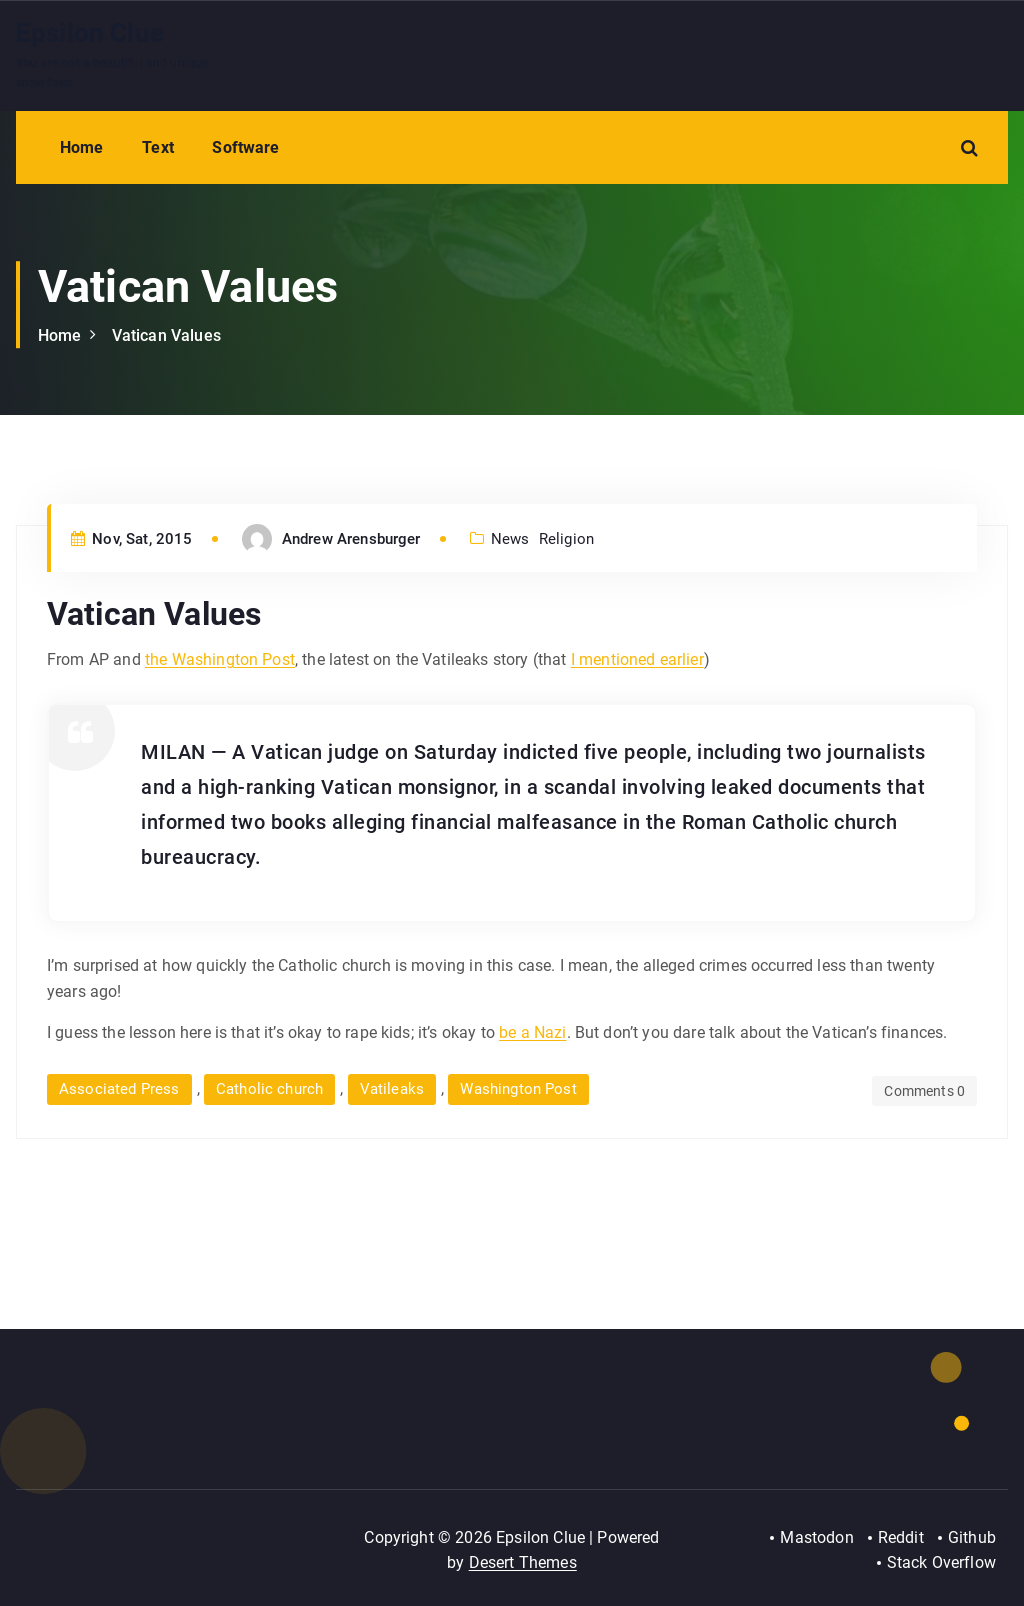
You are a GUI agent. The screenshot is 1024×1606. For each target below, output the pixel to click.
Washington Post (518, 1089)
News (510, 539)
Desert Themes (523, 1562)
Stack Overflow (941, 1562)
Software (245, 147)
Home (82, 147)
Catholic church (269, 1089)
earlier (679, 659)
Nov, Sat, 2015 (132, 539)
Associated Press (119, 1089)
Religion (566, 539)
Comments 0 (924, 1091)
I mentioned (613, 659)
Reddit (901, 1537)
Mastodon (816, 1537)
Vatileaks (392, 1089)
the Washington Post (220, 659)
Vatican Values (166, 335)
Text (158, 147)
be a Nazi (532, 1032)
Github (972, 1537)
